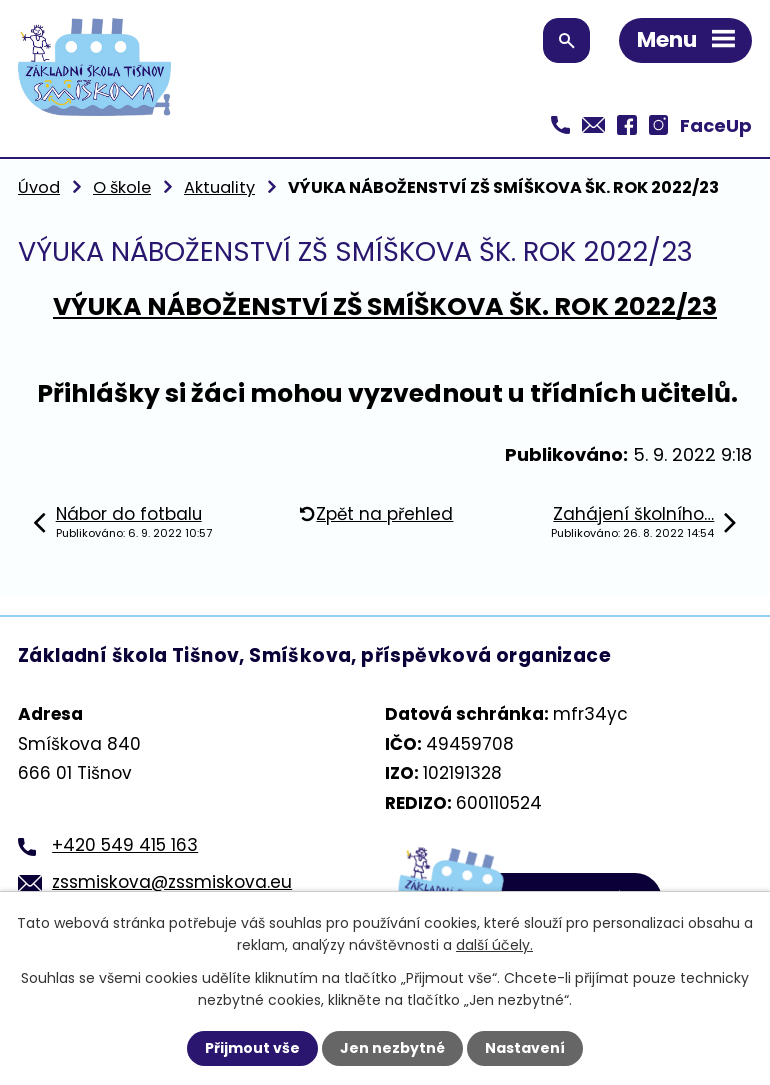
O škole (122, 187)
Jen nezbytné (392, 1048)
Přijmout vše (252, 1048)
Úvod (39, 187)
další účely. (494, 945)
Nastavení (525, 1048)
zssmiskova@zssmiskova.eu (172, 882)
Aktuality (219, 187)
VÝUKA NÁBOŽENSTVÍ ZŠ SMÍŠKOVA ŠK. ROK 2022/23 (385, 306)
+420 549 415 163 (125, 845)
